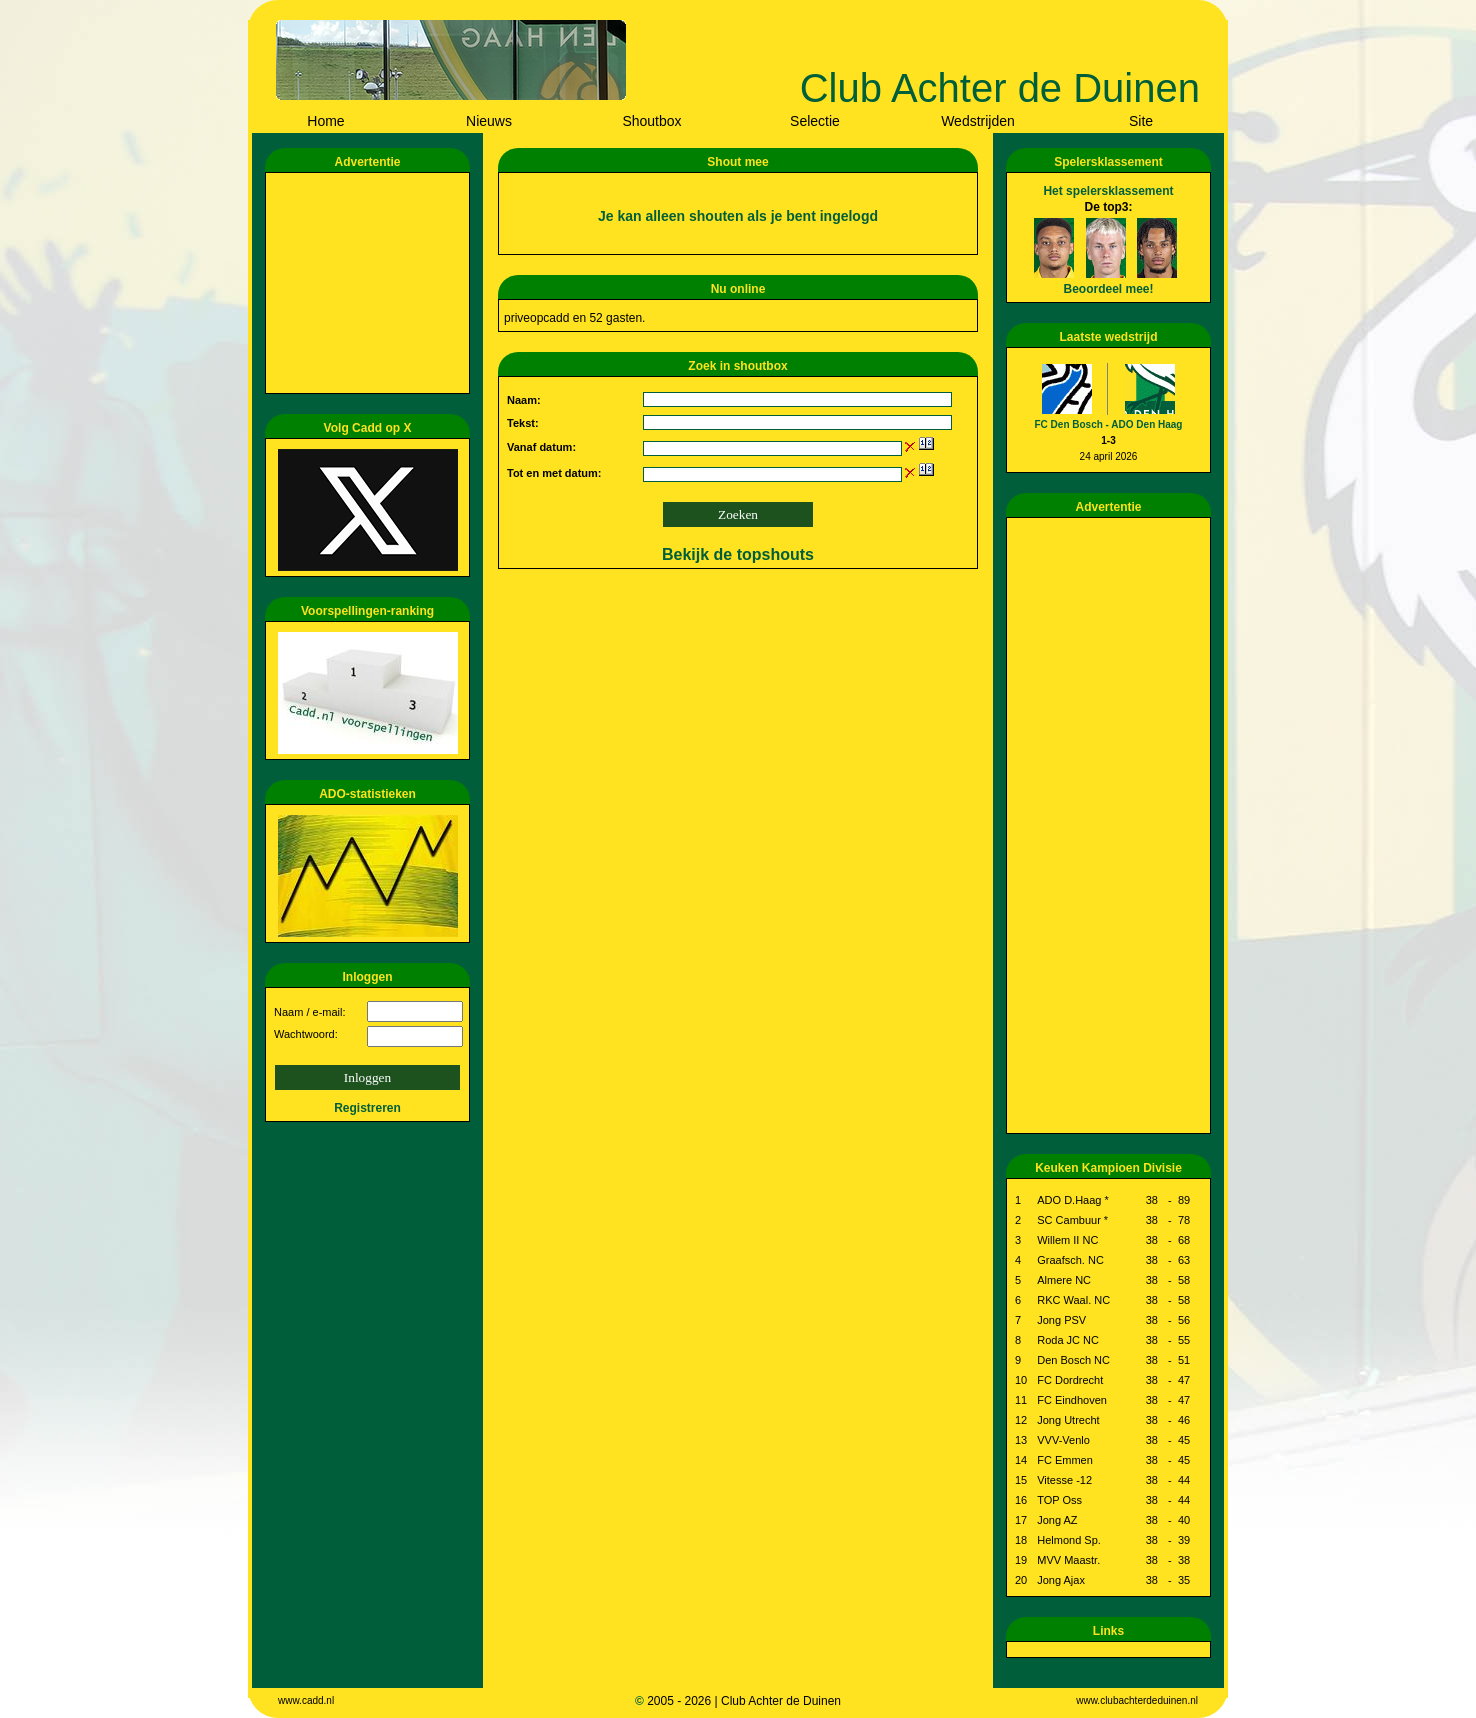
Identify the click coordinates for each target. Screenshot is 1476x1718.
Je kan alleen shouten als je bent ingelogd (738, 216)
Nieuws (489, 121)
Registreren (367, 1108)
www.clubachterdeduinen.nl (1137, 1700)
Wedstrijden (978, 121)
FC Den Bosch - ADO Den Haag (1109, 424)
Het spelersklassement (1108, 191)
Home (325, 121)
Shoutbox (651, 121)
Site (1141, 121)
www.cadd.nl (306, 1700)
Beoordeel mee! (1108, 289)
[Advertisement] (371, 283)
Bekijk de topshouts (738, 554)
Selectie (815, 121)
